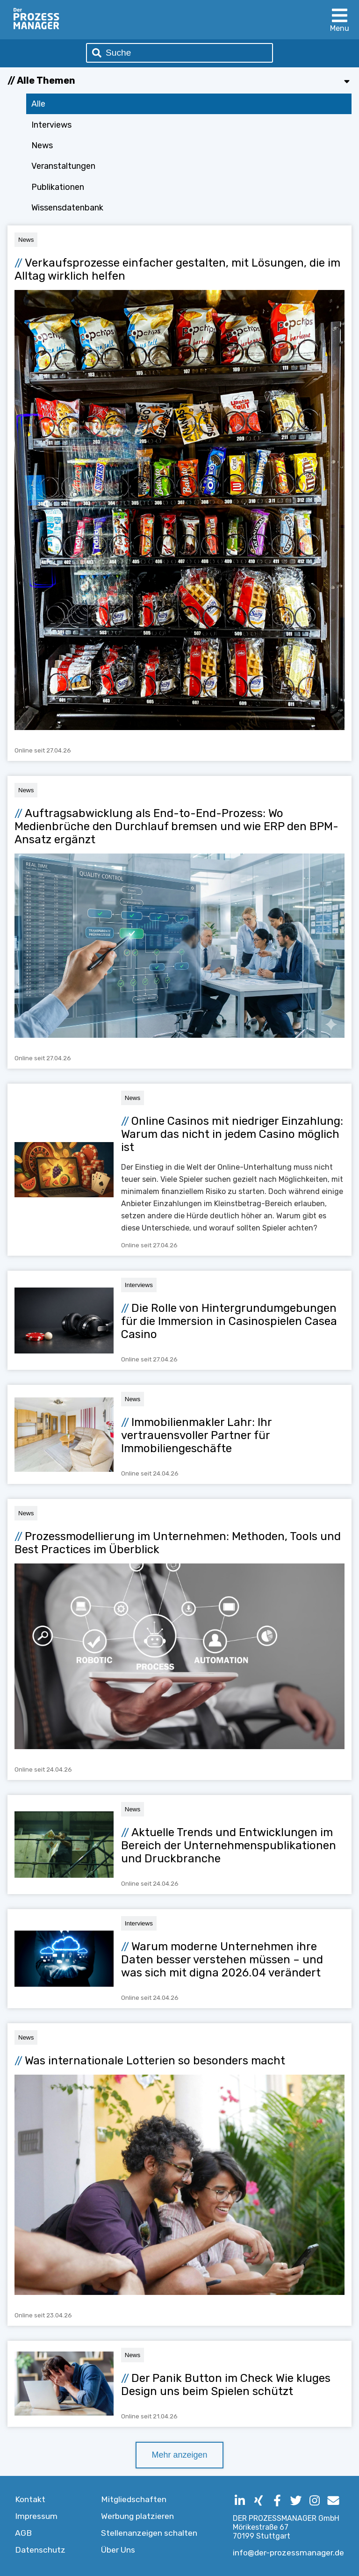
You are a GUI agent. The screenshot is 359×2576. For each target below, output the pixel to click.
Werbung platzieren (137, 2516)
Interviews (51, 125)
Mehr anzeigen (179, 2455)
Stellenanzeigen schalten (149, 2533)
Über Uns (118, 2549)
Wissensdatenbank (67, 208)
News (42, 145)
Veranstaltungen (63, 166)
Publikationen (57, 187)
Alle (38, 104)
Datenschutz (40, 2549)
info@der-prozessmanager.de (288, 2552)
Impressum (36, 2516)
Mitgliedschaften (133, 2499)
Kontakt (30, 2499)
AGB (23, 2533)
